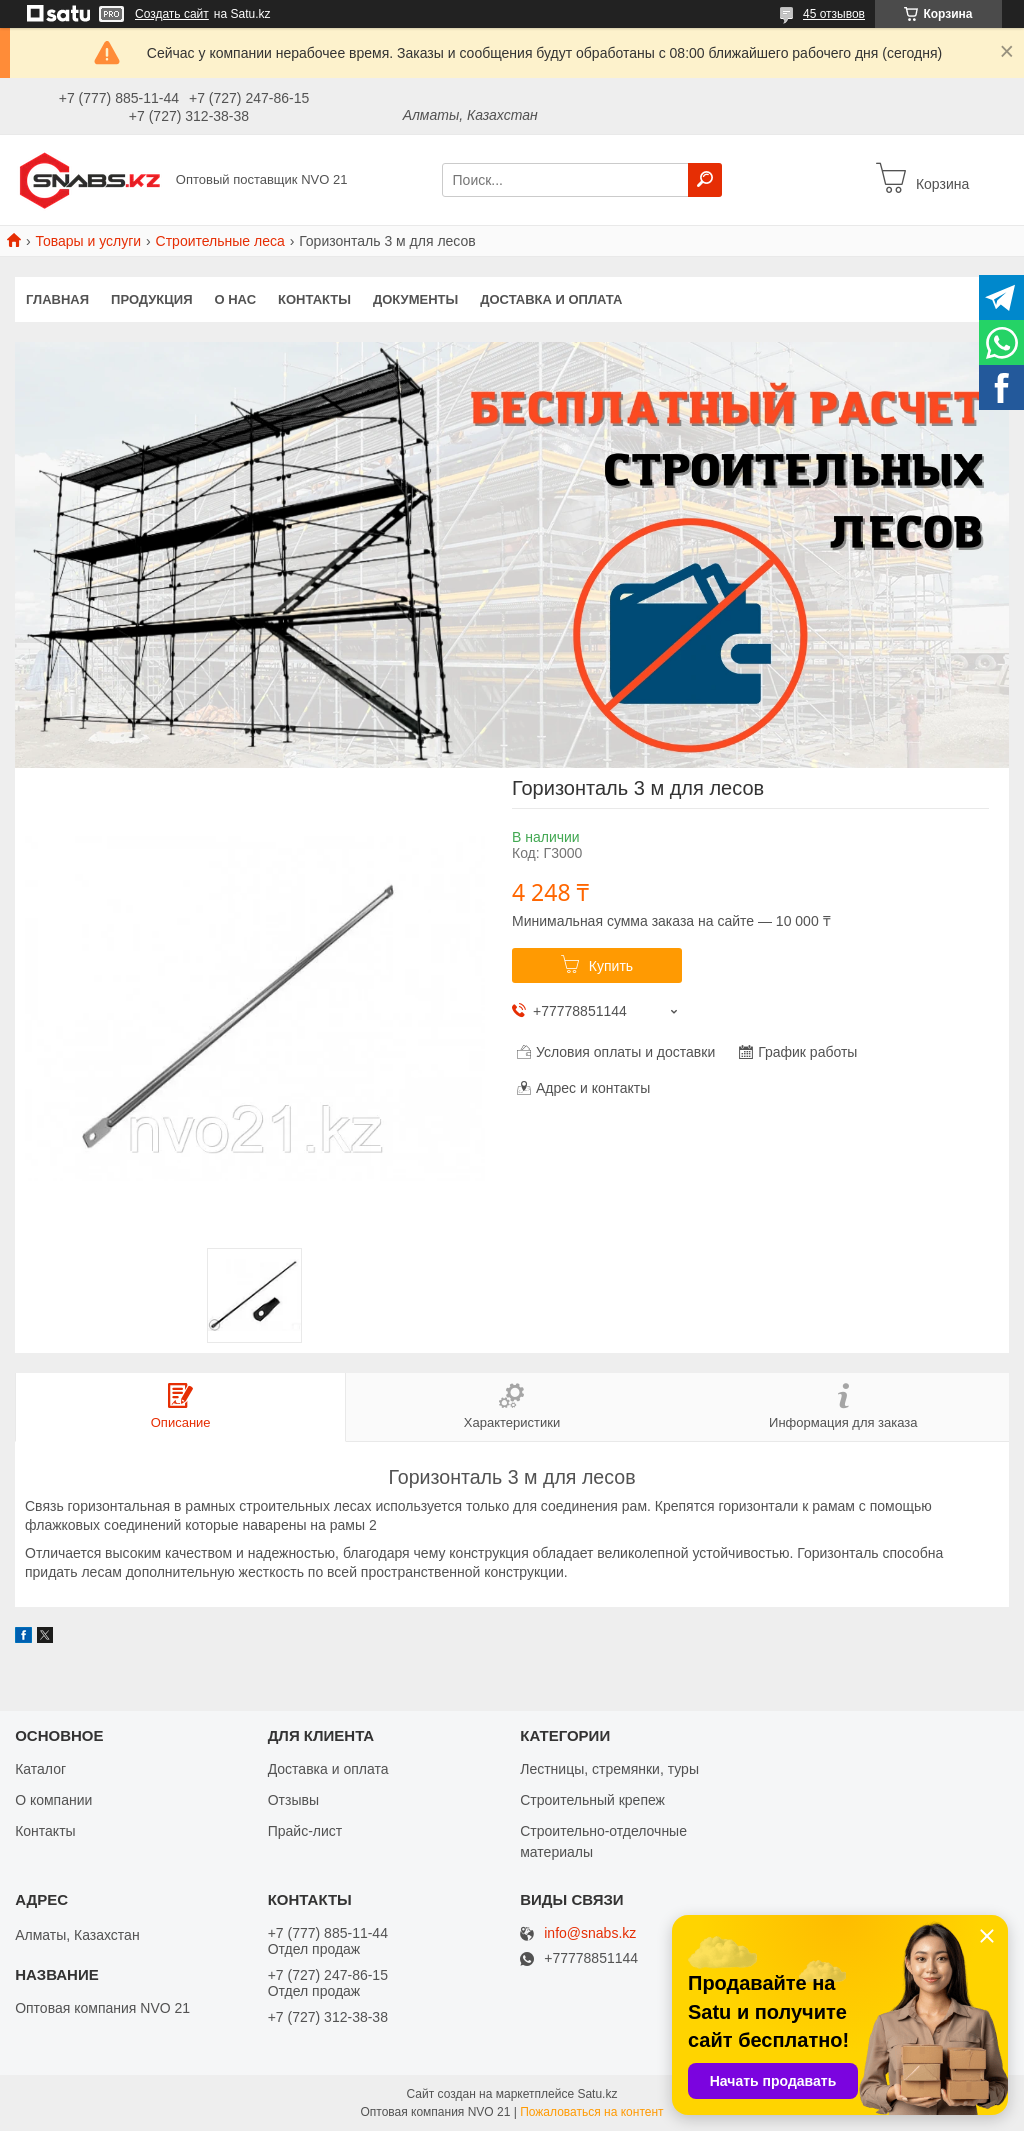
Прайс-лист (305, 1831)
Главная (57, 299)
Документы (415, 299)
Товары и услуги (88, 241)
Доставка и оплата (551, 299)
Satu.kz (597, 2094)
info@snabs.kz (590, 1933)
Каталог (40, 1769)
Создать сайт (172, 14)
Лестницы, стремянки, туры (609, 1769)
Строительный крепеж (592, 1800)
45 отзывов (834, 14)
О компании (53, 1800)
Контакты (314, 299)
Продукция (151, 299)
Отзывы (293, 1800)
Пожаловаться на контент (591, 2112)
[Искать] (705, 180)
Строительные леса (220, 241)
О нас (236, 299)
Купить (611, 966)
